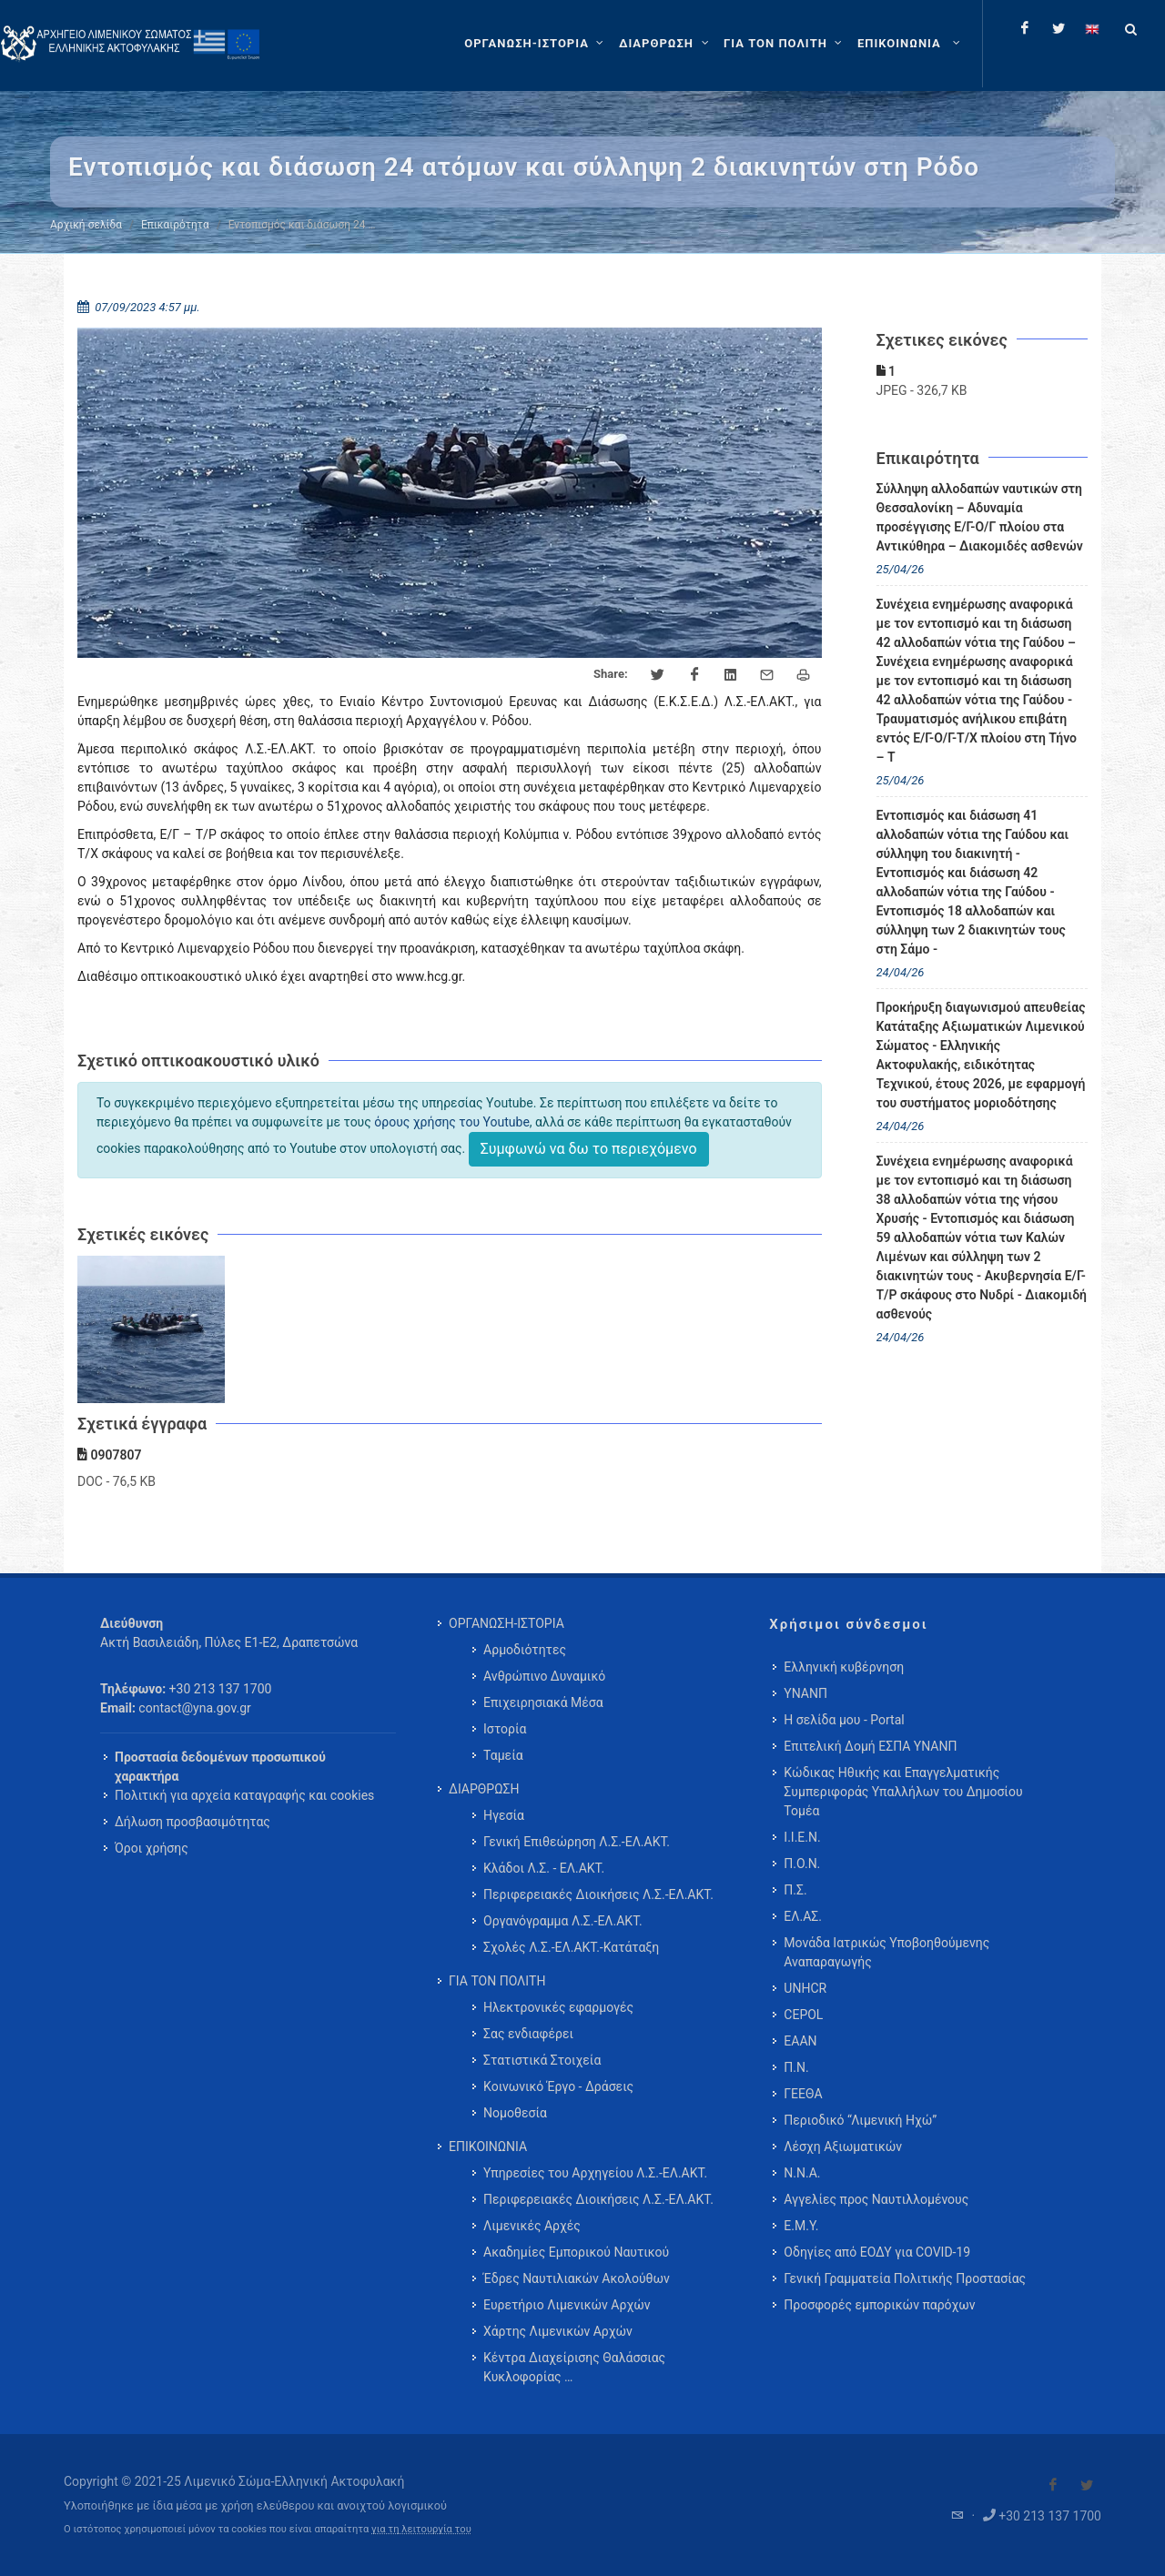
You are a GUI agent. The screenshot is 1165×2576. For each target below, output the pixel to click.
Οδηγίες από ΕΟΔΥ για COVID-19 (877, 2252)
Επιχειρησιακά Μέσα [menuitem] (543, 1702)
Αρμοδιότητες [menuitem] (524, 1649)
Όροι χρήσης (151, 1848)
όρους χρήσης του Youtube (452, 1122)
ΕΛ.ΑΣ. (803, 1916)
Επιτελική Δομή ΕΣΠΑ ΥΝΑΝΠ (870, 1746)
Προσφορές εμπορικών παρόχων (879, 2305)
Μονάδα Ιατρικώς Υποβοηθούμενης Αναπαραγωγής (886, 1952)
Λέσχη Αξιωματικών (843, 2146)
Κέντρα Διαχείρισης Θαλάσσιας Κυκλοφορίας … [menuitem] (574, 2367)
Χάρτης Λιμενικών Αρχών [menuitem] (558, 2331)
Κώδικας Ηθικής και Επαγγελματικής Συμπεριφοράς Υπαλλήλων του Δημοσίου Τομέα (903, 1791)
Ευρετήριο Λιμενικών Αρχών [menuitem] (566, 2305)
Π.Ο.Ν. (802, 1863)
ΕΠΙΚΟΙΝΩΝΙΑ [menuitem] (488, 2146)
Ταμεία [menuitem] (503, 1755)
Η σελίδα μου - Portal (844, 1719)
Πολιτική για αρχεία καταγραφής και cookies (244, 1795)
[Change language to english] (1092, 28)
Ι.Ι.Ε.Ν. (802, 1837)
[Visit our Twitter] (1086, 2485)
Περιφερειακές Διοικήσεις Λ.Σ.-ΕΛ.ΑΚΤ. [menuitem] (598, 1894)
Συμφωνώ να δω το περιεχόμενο (589, 1148)
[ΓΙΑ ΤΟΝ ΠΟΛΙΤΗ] (785, 43)
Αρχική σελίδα (86, 224)
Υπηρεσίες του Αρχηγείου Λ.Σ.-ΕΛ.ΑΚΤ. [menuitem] (595, 2173)
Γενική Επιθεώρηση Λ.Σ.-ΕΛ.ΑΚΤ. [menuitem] (576, 1841)
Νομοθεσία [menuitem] (515, 2113)
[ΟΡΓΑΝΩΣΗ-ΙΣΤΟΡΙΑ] (536, 43)
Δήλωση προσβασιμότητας (192, 1821)
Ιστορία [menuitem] (504, 1729)
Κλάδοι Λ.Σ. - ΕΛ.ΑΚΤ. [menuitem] (543, 1868)
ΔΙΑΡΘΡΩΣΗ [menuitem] (484, 1789)
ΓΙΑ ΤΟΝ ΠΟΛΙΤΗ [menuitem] (497, 1981)
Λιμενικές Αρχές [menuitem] (532, 2225)
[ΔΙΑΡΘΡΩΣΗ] (665, 43)
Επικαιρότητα (175, 224)
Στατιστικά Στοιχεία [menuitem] (542, 2060)
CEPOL (803, 2014)
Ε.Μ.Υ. (801, 2225)
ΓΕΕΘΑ (803, 2093)
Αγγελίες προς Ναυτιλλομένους (876, 2199)
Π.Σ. (795, 1890)
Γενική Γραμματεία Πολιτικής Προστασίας (905, 2278)
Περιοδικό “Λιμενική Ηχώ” (860, 2120)
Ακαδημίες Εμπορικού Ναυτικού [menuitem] (576, 2252)
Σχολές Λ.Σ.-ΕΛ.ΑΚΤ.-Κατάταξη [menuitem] (571, 1947)
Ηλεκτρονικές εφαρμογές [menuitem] (558, 2007)
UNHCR (805, 1988)
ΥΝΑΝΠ (805, 1693)
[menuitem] (910, 43)
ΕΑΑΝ (800, 2041)
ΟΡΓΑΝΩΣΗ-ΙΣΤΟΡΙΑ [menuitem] (506, 1623)
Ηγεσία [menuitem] (503, 1815)
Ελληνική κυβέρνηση (844, 1667)
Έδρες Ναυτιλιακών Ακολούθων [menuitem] (576, 2278)
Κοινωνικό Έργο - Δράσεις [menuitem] (558, 2086)
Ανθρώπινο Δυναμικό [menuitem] (544, 1676)
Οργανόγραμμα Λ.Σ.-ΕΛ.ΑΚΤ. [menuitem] (563, 1921)
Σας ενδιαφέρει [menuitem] (528, 2033)
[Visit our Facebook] (1053, 2485)
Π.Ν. (796, 2067)
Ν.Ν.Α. (802, 2173)
